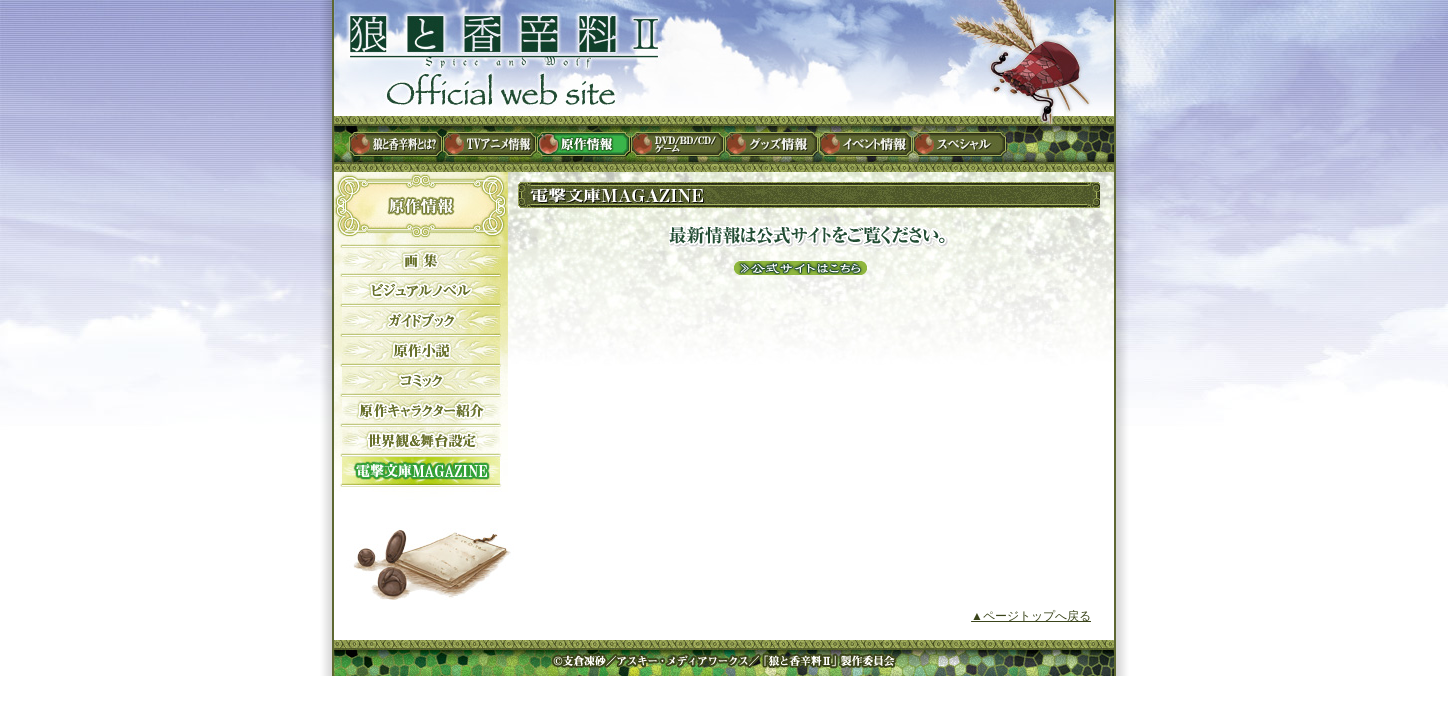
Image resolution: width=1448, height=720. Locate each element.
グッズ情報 (773, 144)
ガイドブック (419, 320)
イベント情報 (867, 144)
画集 (419, 260)
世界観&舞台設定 (419, 440)
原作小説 (419, 350)
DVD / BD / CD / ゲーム (679, 144)
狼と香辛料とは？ (397, 144)
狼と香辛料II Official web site (502, 61)
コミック (419, 380)
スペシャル (961, 144)
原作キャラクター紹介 (419, 410)
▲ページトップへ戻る (1031, 616)
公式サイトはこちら (799, 268)
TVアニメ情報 (491, 144)
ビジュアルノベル (419, 290)
